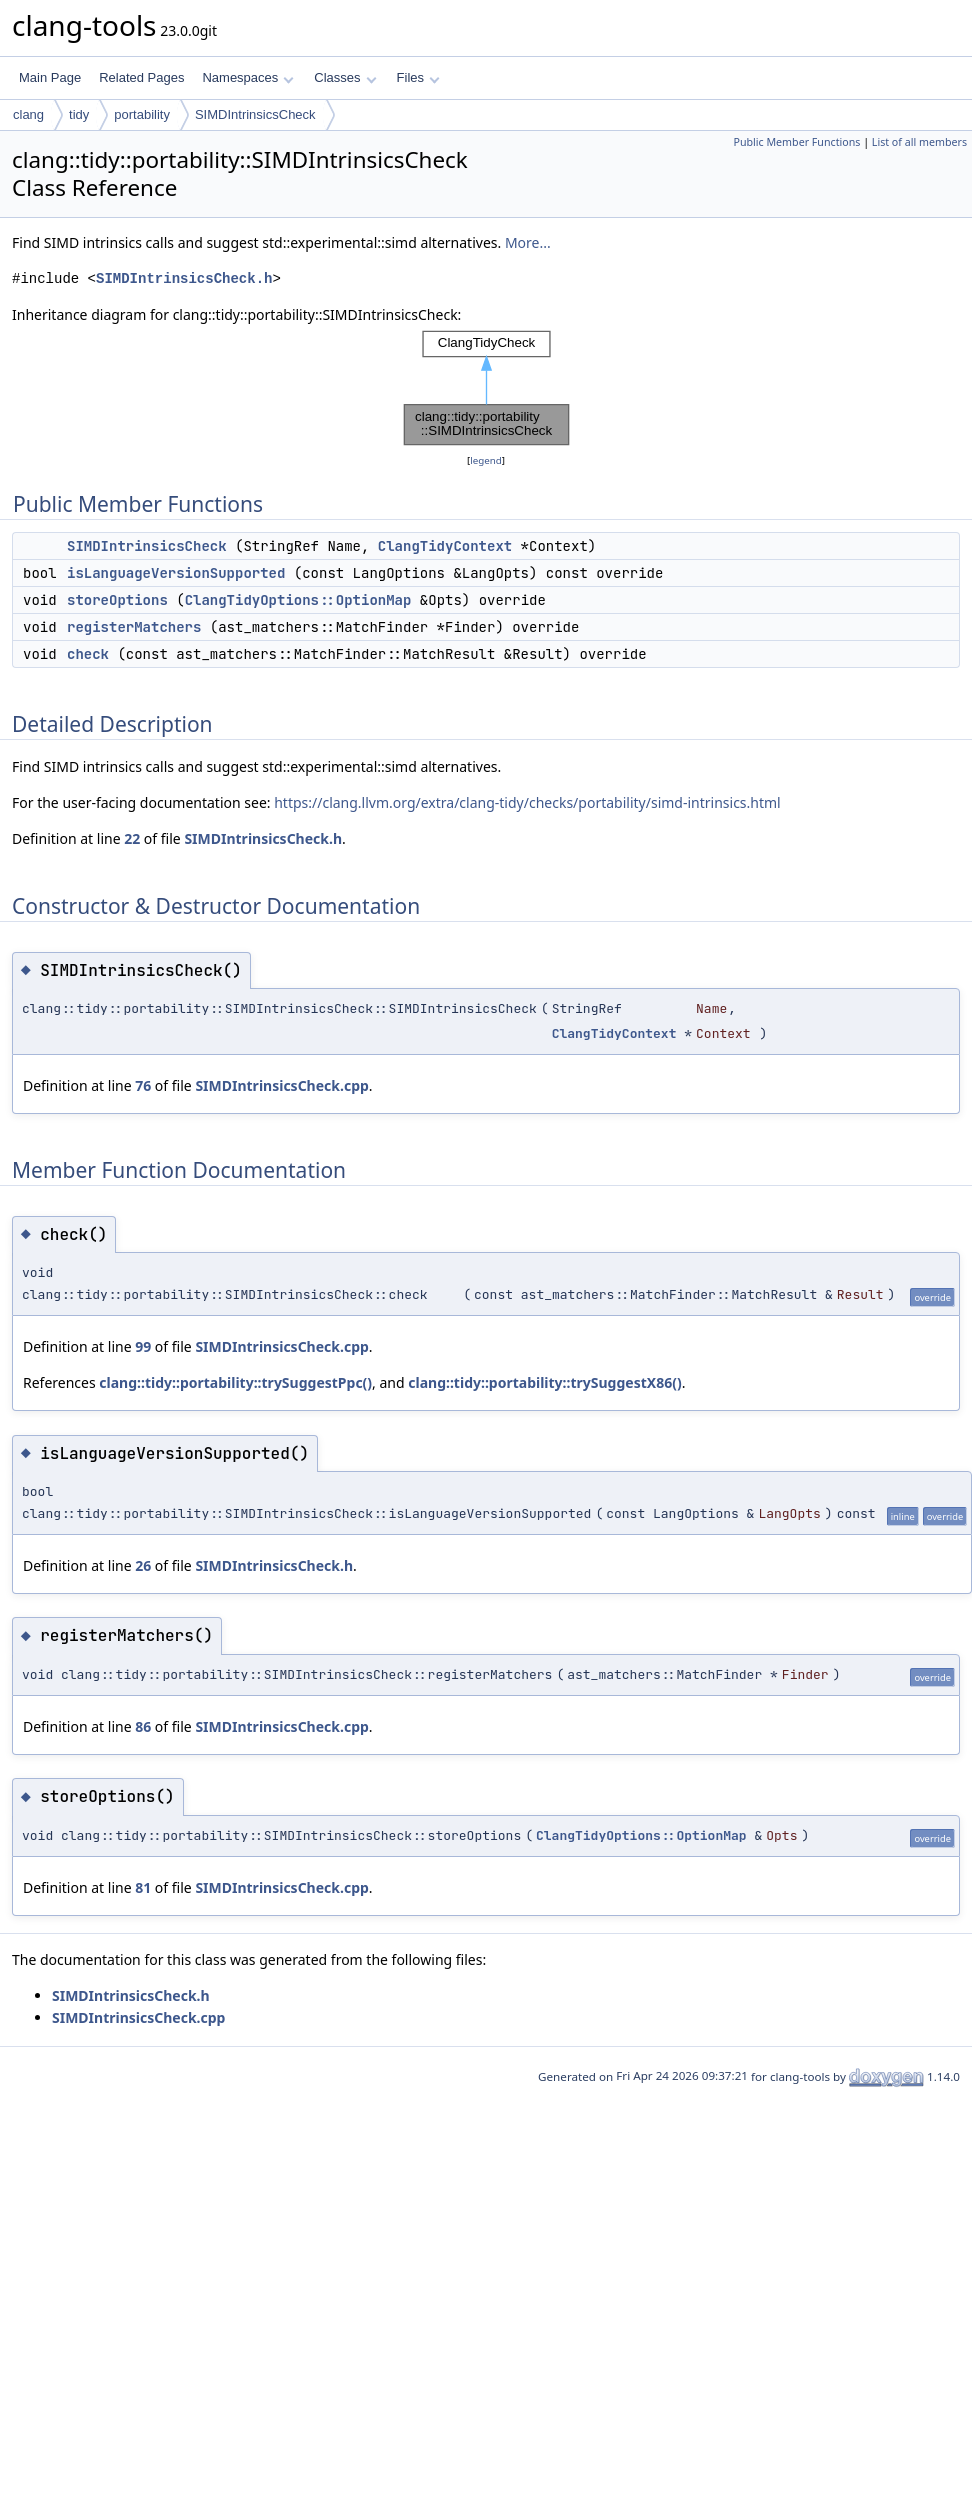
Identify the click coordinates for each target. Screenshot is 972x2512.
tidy (79, 114)
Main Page (50, 77)
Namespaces (247, 77)
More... (528, 242)
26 (143, 1565)
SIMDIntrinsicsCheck (255, 114)
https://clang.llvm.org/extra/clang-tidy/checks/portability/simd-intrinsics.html (527, 802)
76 (143, 1085)
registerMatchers (134, 627)
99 (143, 1346)
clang (28, 114)
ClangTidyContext (445, 546)
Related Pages (141, 77)
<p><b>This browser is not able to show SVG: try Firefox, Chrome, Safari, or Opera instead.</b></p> (486, 388)
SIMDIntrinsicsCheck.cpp (281, 1085)
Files (418, 77)
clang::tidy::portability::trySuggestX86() (544, 1382)
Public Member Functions (796, 142)
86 (143, 1726)
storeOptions (117, 600)
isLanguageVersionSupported (176, 573)
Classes (345, 77)
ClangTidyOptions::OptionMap (298, 600)
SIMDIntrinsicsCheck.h (184, 278)
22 (132, 838)
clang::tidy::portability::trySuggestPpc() (235, 1382)
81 (143, 1887)
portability (142, 114)
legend (486, 460)
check (88, 654)
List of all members (919, 142)
